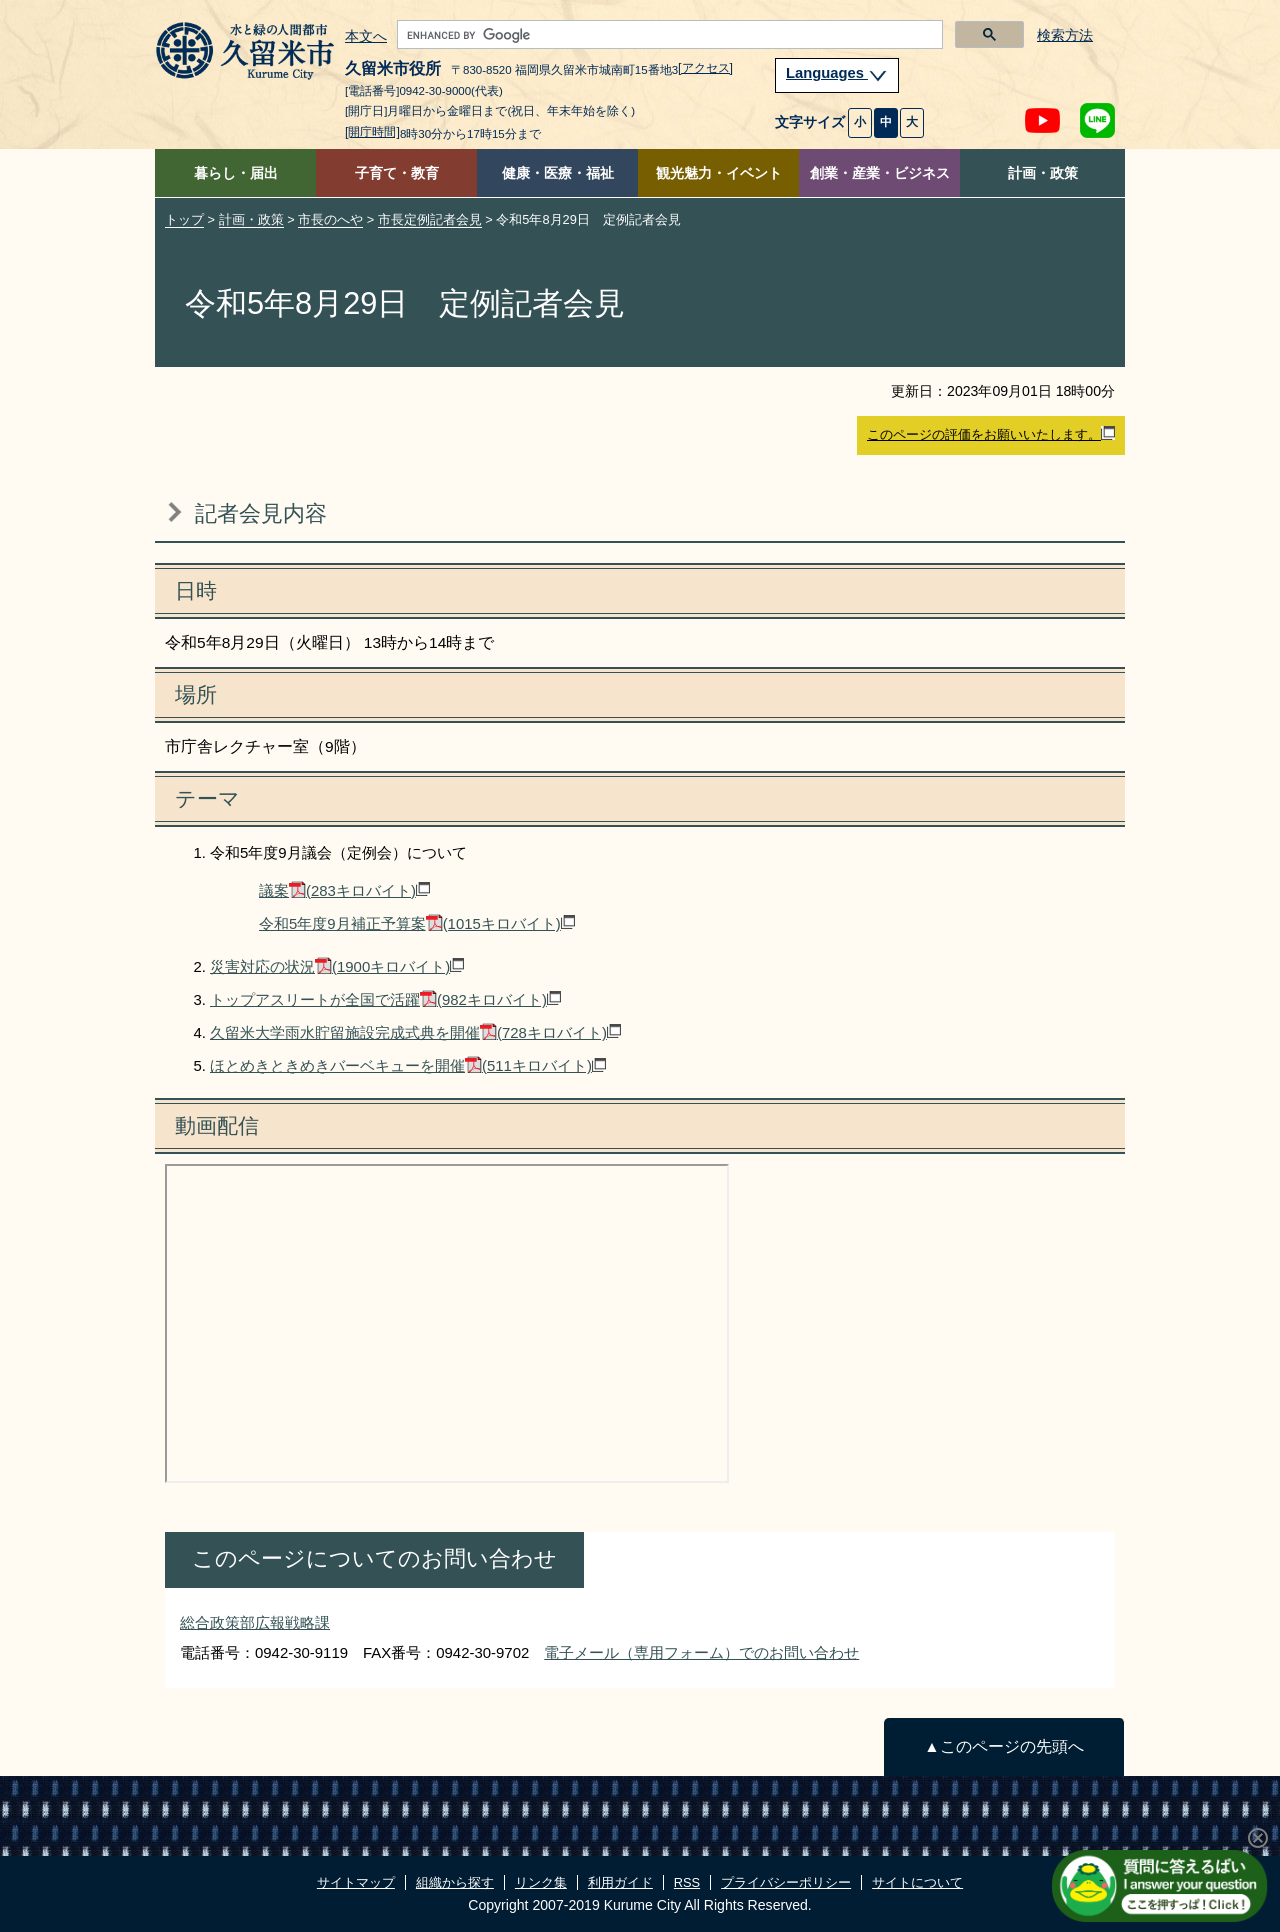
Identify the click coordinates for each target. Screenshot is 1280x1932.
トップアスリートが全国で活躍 (385, 999)
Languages (837, 73)
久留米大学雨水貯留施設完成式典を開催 (415, 1032)
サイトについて (917, 1882)
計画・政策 (1043, 173)
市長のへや (330, 219)
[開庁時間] (372, 132)
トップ (184, 219)
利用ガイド (620, 1882)
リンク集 (541, 1882)
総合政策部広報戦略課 (255, 1622)
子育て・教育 (397, 173)
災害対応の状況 (337, 966)
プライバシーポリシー (786, 1882)
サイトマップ (356, 1882)
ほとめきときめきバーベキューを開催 (408, 1065)
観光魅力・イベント (719, 173)
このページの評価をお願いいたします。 (991, 434)
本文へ (366, 37)
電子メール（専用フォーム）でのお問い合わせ (701, 1652)
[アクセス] (705, 68)
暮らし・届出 (236, 173)
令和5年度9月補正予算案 (417, 923)
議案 (344, 890)
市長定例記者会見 (430, 219)
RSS (687, 1882)
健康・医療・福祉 (558, 173)
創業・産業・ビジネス (880, 173)
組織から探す (455, 1882)
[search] (668, 35)
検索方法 (1065, 35)
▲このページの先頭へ (1003, 1746)
